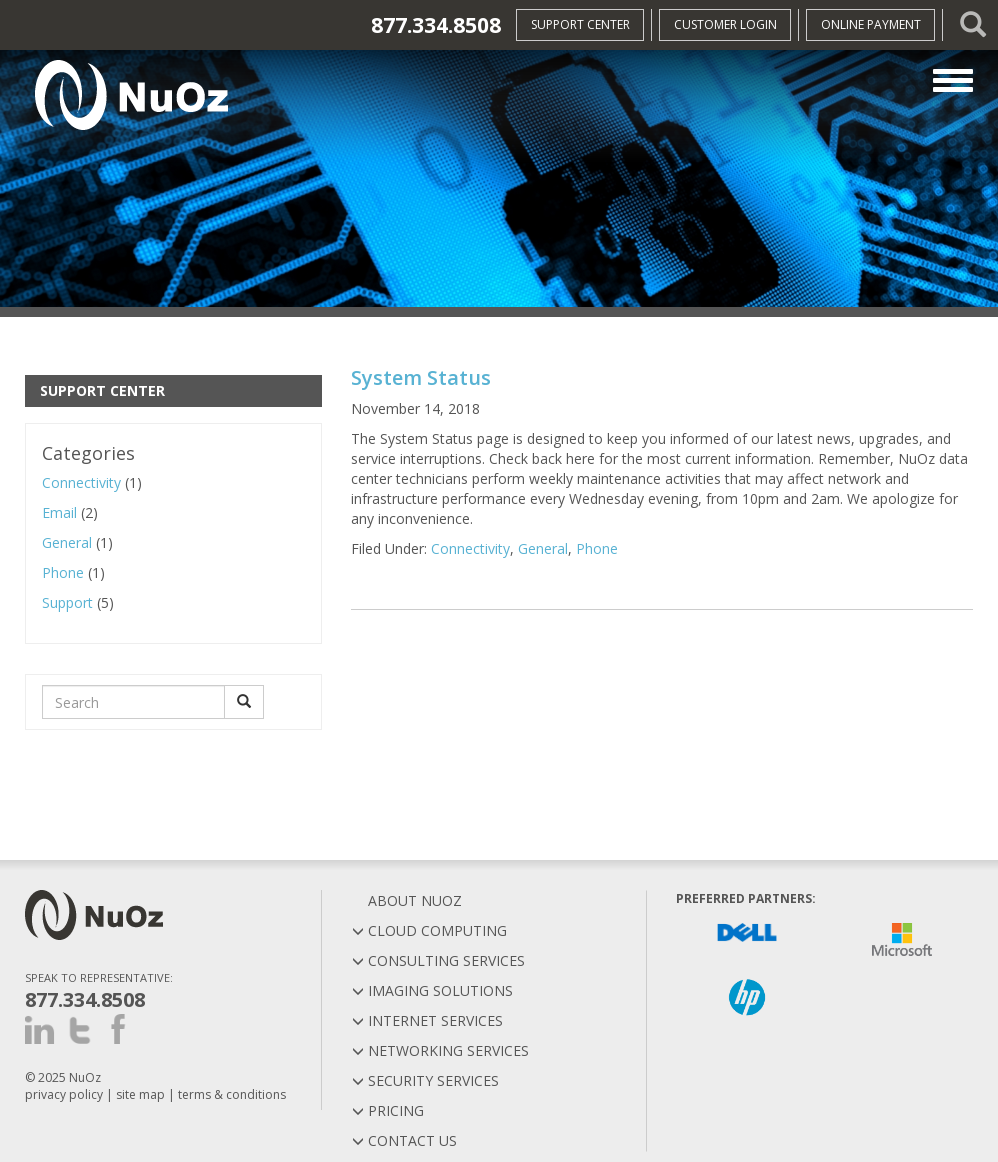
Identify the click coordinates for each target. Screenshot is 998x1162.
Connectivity (81, 482)
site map (140, 1094)
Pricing (388, 1110)
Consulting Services (438, 960)
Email (59, 512)
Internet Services (427, 1020)
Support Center (580, 24)
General (67, 542)
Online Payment (871, 24)
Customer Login (725, 24)
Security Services (425, 1080)
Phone (63, 572)
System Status (421, 377)
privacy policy (64, 1094)
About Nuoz (407, 900)
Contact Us (404, 1140)
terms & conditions (232, 1094)
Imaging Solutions (432, 990)
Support (67, 602)
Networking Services (440, 1050)
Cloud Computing (429, 930)
